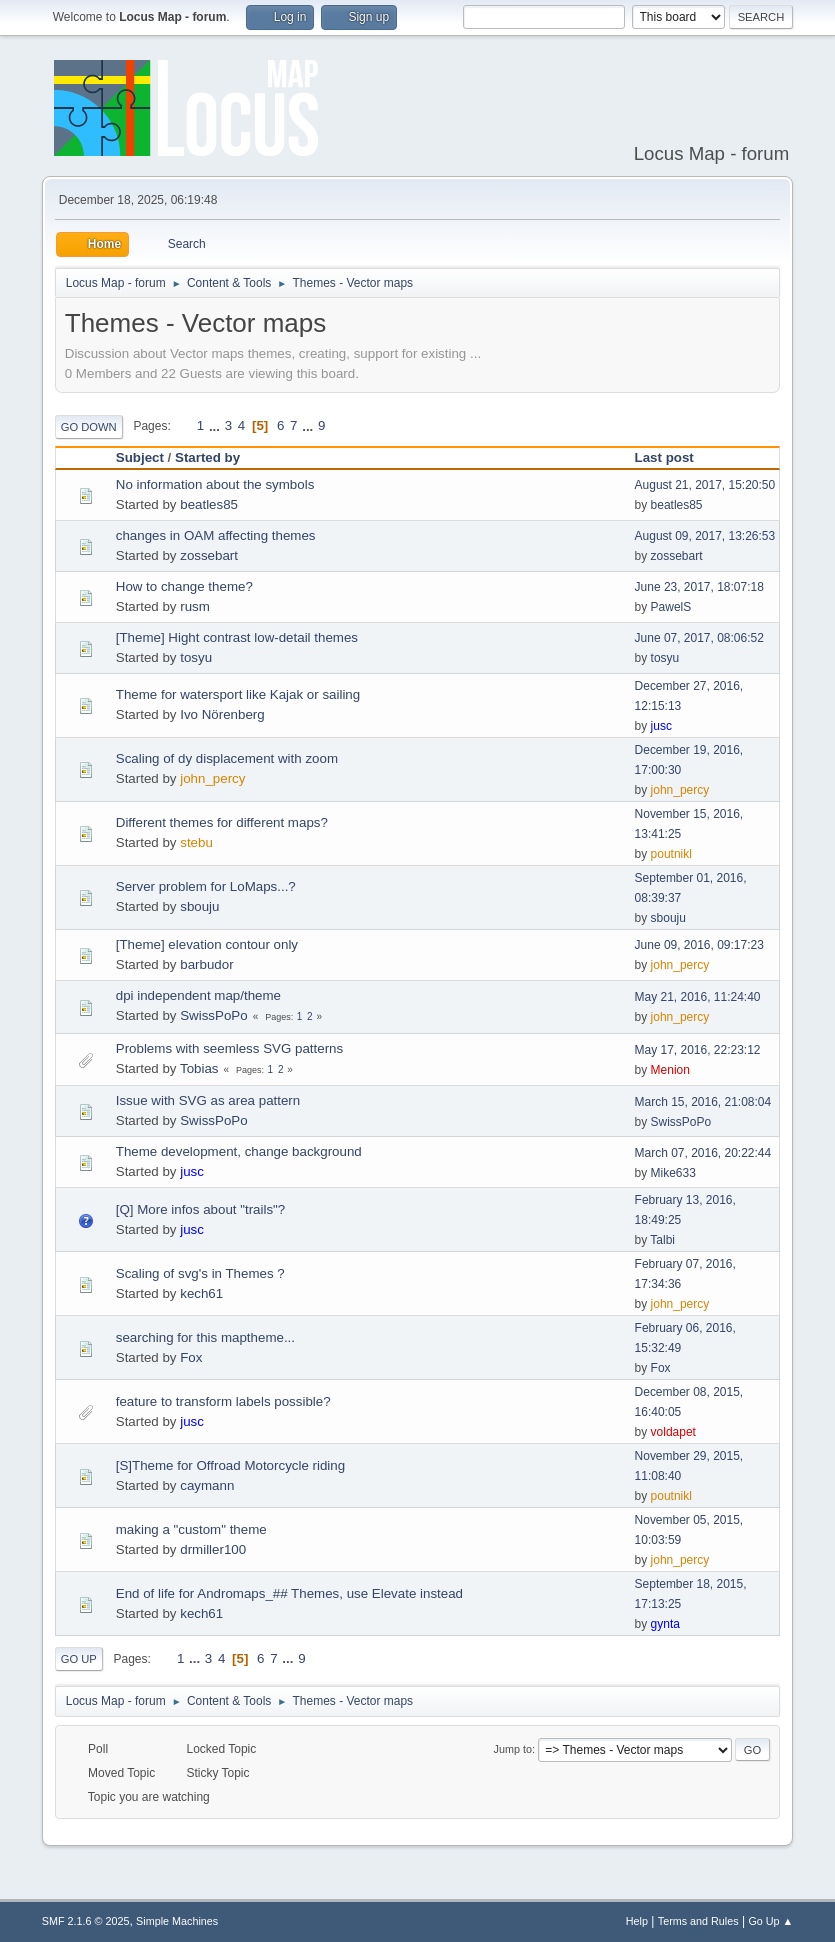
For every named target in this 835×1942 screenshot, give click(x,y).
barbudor (206, 964)
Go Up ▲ (770, 1921)
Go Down (89, 427)
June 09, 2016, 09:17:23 (699, 945)
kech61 (201, 1293)
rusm (195, 606)
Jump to (513, 1749)
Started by (207, 457)
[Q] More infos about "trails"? (200, 1209)
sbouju (199, 906)
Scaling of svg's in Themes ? (200, 1273)
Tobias (199, 1068)
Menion (670, 1070)
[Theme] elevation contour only (207, 944)
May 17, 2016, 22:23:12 (698, 1050)
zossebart (209, 555)
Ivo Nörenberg (222, 714)
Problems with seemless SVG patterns (229, 1048)
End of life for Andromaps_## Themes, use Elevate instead (289, 1593)
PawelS (671, 607)
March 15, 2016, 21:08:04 (703, 1102)
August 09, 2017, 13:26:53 (705, 536)
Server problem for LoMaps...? (206, 886)
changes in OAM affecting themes (216, 535)
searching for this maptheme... (205, 1337)
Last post (673, 457)
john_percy (212, 778)
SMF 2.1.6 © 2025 (86, 1921)
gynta (665, 1624)
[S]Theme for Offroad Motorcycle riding (230, 1465)
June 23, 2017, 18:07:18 (699, 587)
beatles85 (209, 504)
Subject (140, 457)
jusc (661, 726)
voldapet (673, 1432)
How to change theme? (184, 586)
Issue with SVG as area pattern (208, 1100)
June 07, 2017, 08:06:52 (699, 638)
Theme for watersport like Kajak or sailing (238, 694)
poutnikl (671, 854)
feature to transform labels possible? (223, 1401)
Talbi (662, 1240)
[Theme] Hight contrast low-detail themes (237, 637)
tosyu (196, 657)
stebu (196, 842)
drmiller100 (213, 1549)
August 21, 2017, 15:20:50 (705, 485)
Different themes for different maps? (222, 822)
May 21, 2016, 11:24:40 (698, 997)
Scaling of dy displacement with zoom (227, 758)
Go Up (79, 1659)
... (216, 425)
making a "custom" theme (191, 1529)
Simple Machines (177, 1921)
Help (637, 1921)
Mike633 (673, 1173)
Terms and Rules (698, 1921)
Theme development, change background (239, 1151)
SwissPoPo (213, 1015)
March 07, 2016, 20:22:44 (703, 1153)
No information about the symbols (215, 484)
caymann (207, 1485)
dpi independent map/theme (198, 995)
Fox (191, 1357)
